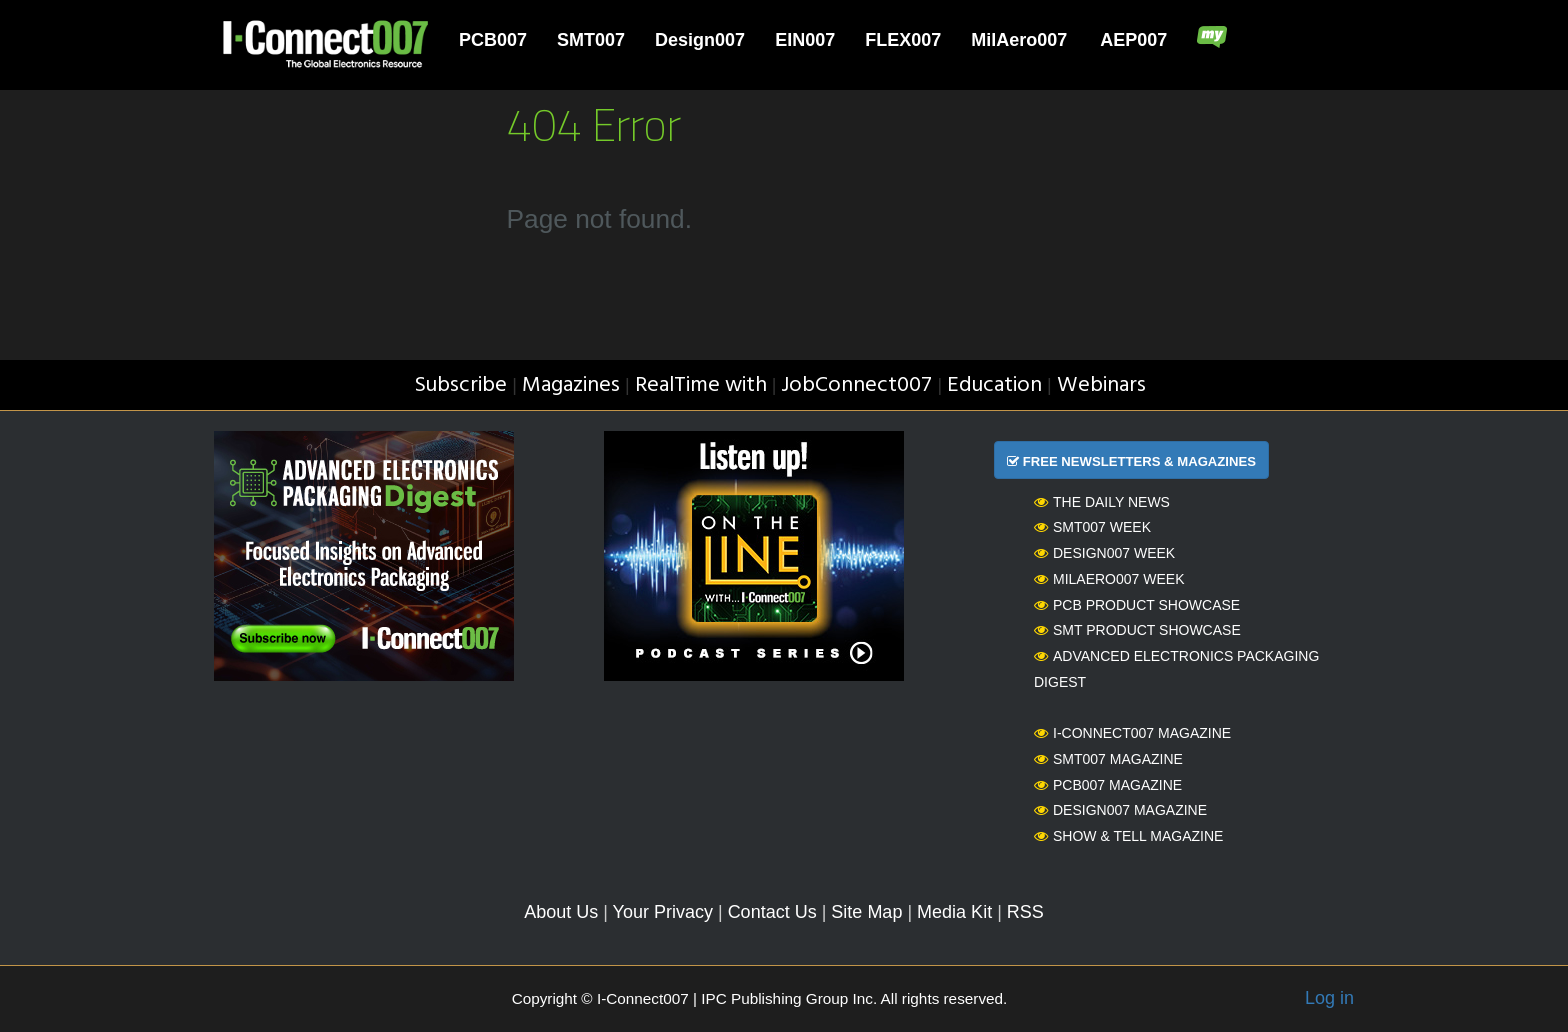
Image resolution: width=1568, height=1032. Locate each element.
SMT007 (591, 40)
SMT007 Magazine (1108, 759)
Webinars (1101, 385)
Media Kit (954, 912)
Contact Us (772, 912)
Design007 (700, 40)
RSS (1025, 912)
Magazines (571, 385)
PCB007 (493, 40)
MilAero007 (1019, 40)
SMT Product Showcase (1137, 630)
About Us (561, 912)
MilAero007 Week (1109, 579)
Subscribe (460, 385)
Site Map (866, 912)
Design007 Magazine (1120, 810)
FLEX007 (903, 40)
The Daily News (1102, 502)
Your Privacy (663, 912)
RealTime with (701, 385)
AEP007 (1133, 40)
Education (994, 385)
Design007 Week (1104, 553)
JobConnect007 (856, 385)
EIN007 (805, 40)
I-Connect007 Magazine (1132, 733)
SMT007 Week (1092, 527)
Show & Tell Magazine (1128, 836)
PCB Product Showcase (1137, 605)
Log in (1329, 998)
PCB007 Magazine (1108, 785)
